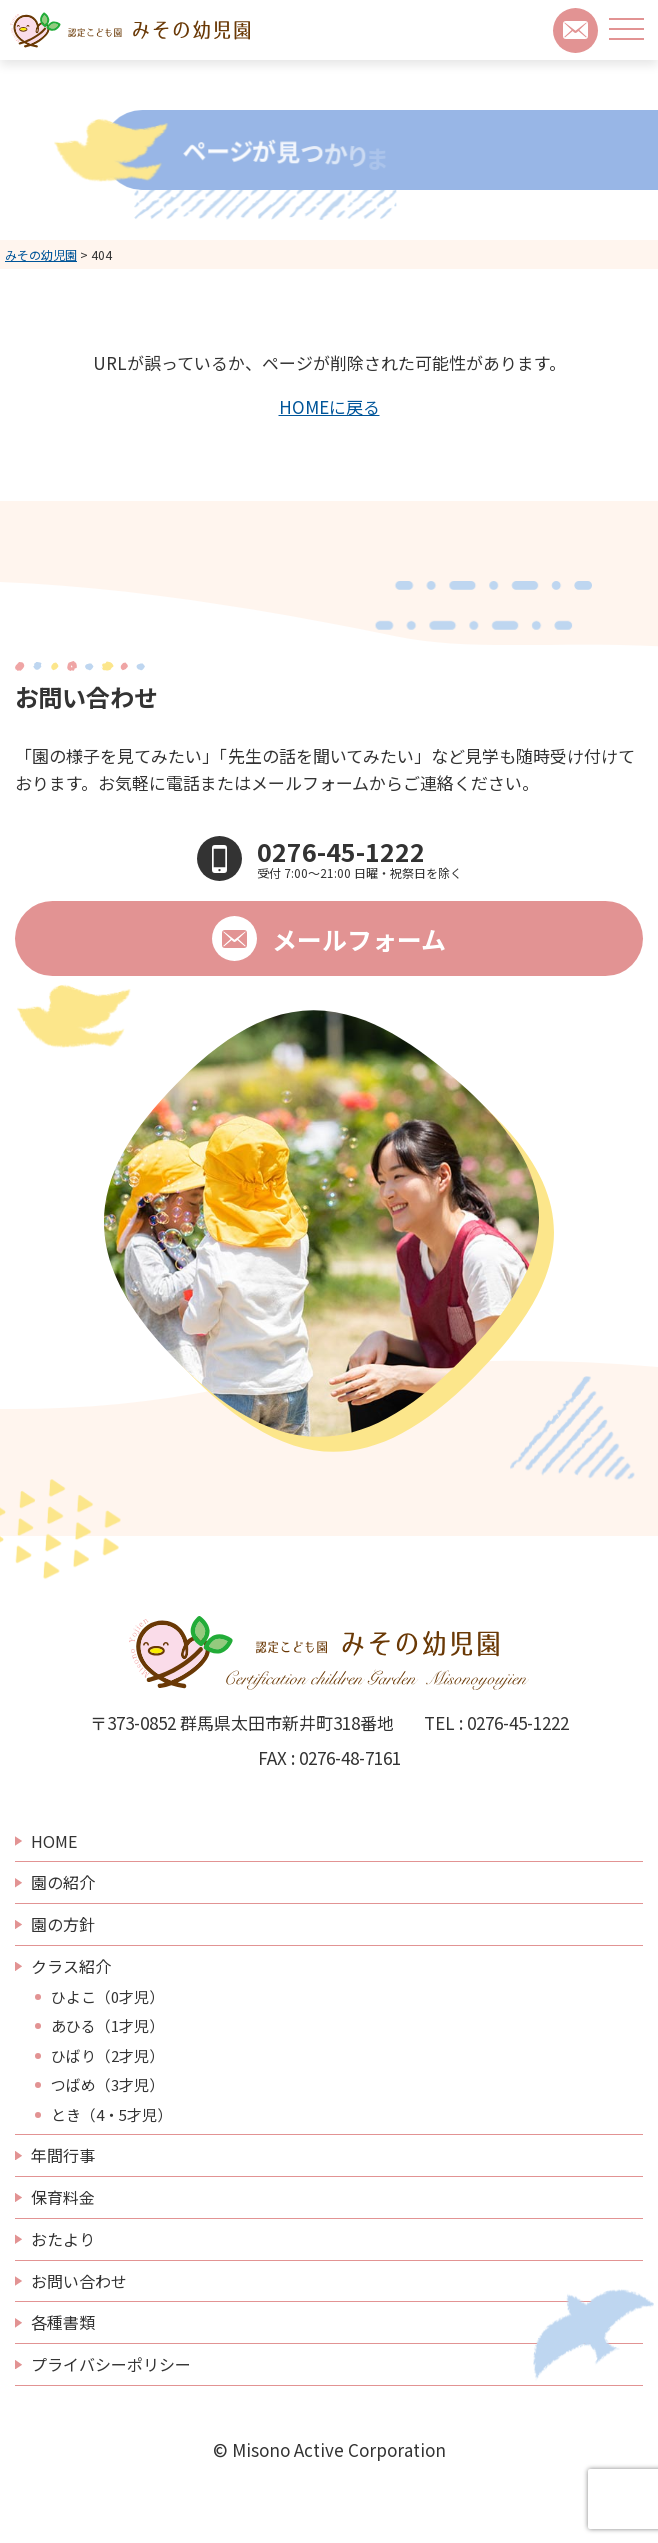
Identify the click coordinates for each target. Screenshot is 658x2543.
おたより (63, 2239)
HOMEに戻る (329, 406)
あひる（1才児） (107, 2026)
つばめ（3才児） (107, 2085)
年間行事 (63, 2155)
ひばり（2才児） (107, 2056)
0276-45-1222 (518, 1722)
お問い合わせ (79, 2281)
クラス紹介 (71, 1966)
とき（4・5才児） (111, 2115)
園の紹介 (63, 1882)
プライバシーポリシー (111, 2364)
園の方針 (63, 1924)
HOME (54, 1841)
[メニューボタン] (626, 29)
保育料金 (63, 2197)
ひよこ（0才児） (107, 1997)
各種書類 (63, 2322)
